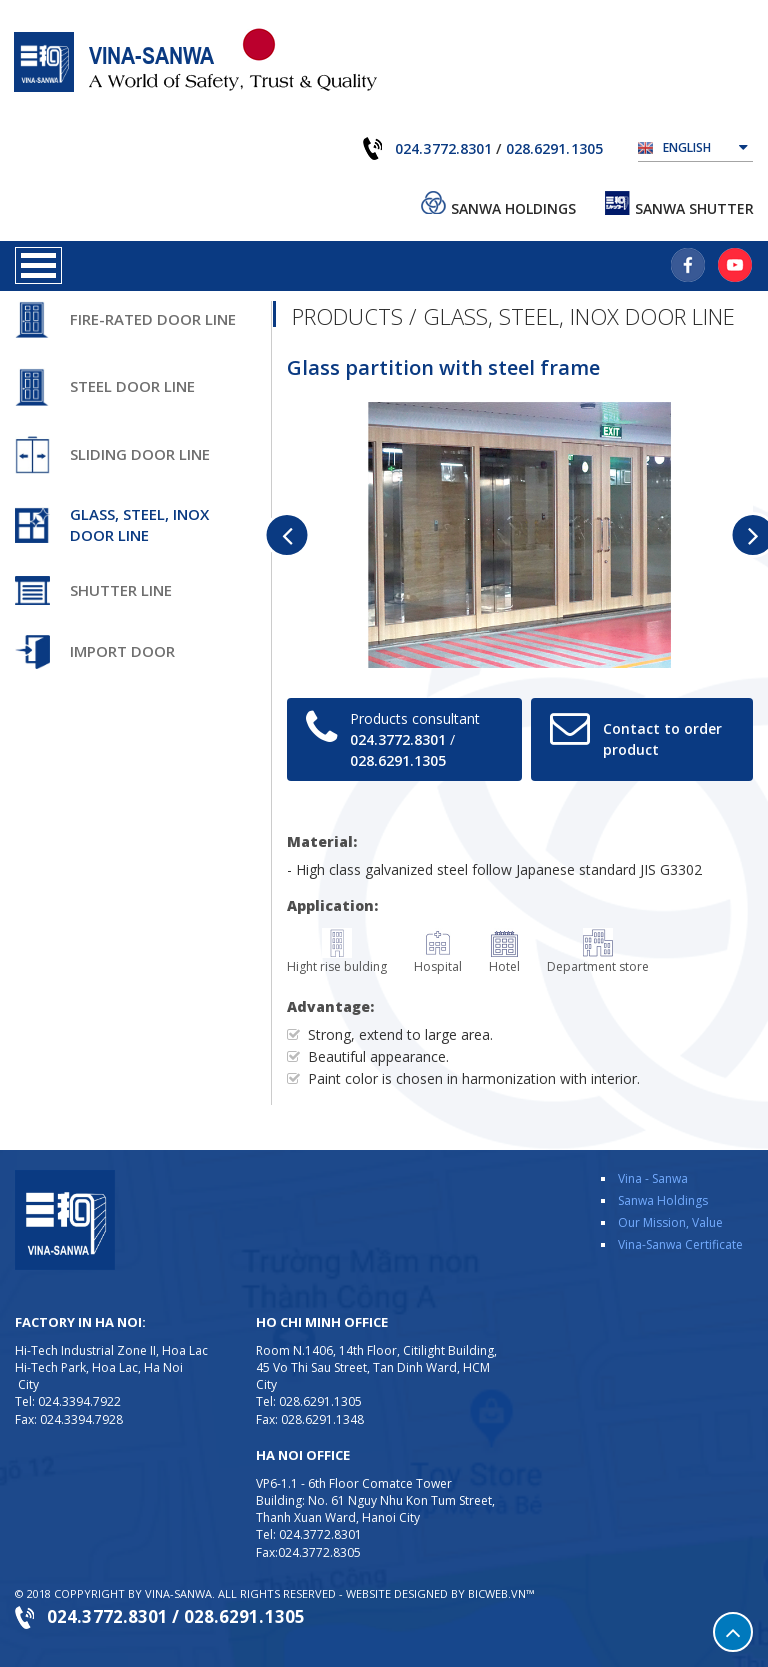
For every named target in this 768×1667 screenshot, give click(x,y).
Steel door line (132, 386)
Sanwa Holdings (513, 208)
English (705, 146)
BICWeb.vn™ (501, 1593)
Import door (122, 651)
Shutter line (121, 590)
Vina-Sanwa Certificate (680, 1244)
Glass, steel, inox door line (139, 524)
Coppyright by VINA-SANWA (133, 1593)
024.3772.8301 (443, 148)
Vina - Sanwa (653, 1178)
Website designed (397, 1593)
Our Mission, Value (670, 1222)
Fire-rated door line (153, 319)
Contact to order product (662, 739)
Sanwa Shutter (694, 208)
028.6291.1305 (554, 148)
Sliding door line (140, 454)
